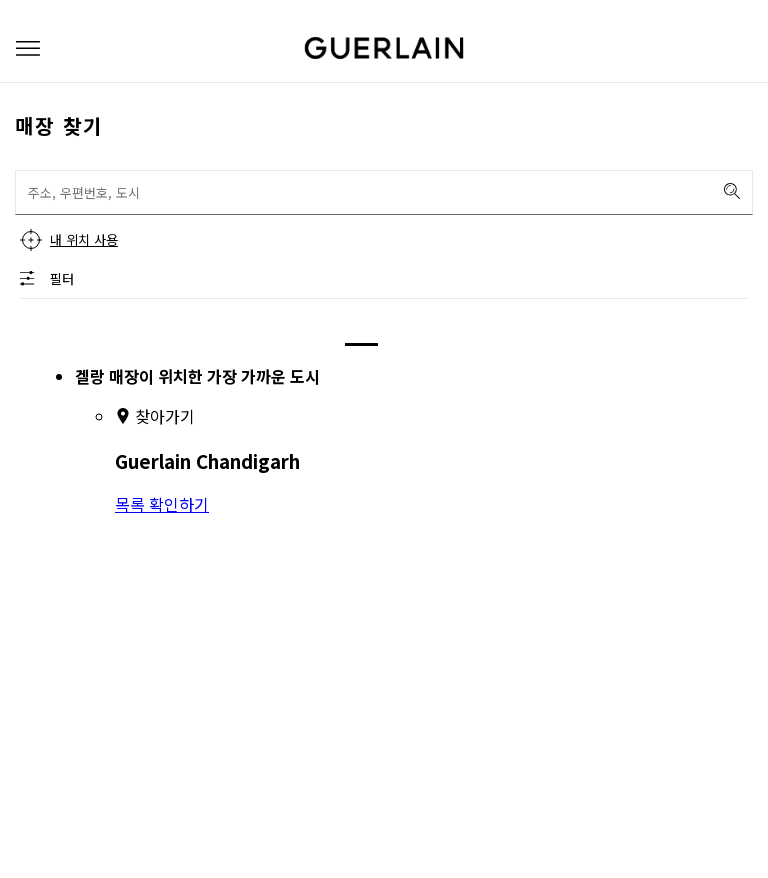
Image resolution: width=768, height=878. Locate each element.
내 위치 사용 (84, 239)
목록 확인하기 (162, 504)
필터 (62, 278)
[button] (28, 48)
